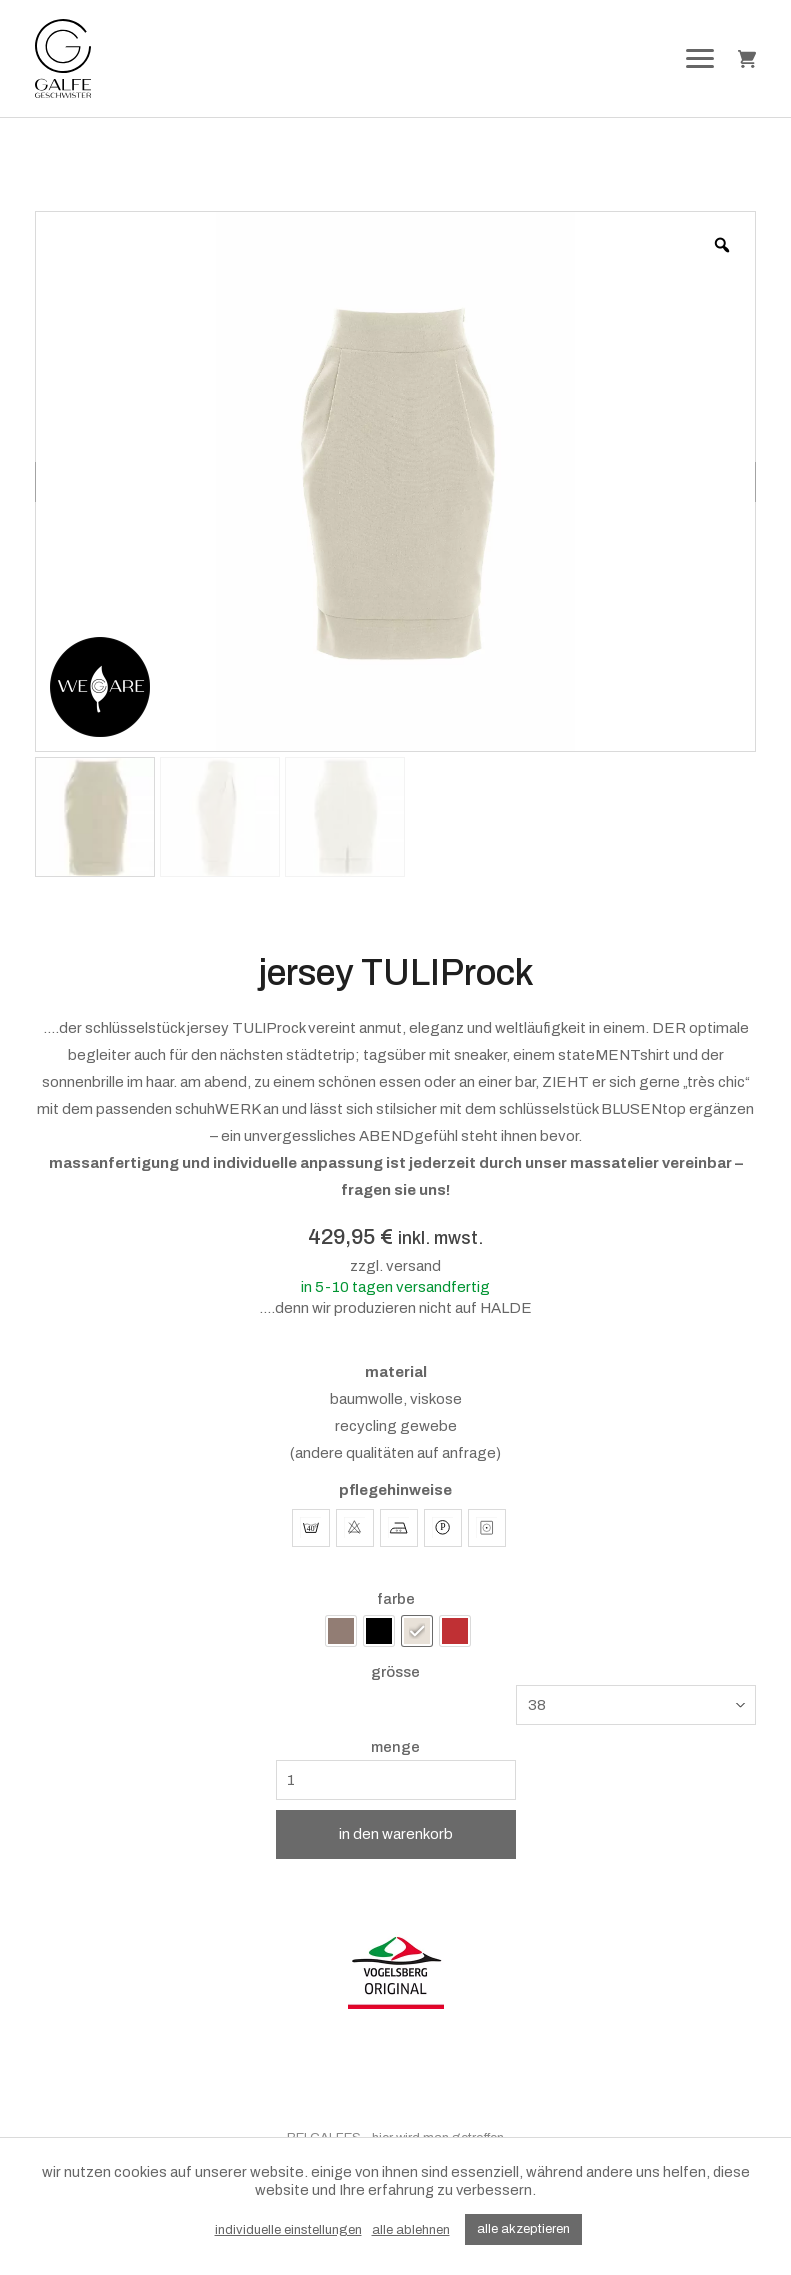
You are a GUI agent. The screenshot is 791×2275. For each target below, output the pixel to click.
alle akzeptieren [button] (523, 2229)
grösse (395, 1672)
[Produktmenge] (396, 1780)
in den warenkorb (396, 1834)
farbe (396, 1599)
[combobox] (636, 1705)
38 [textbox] (537, 1705)
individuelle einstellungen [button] (288, 2230)
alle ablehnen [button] (411, 2230)
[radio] (341, 1631)
